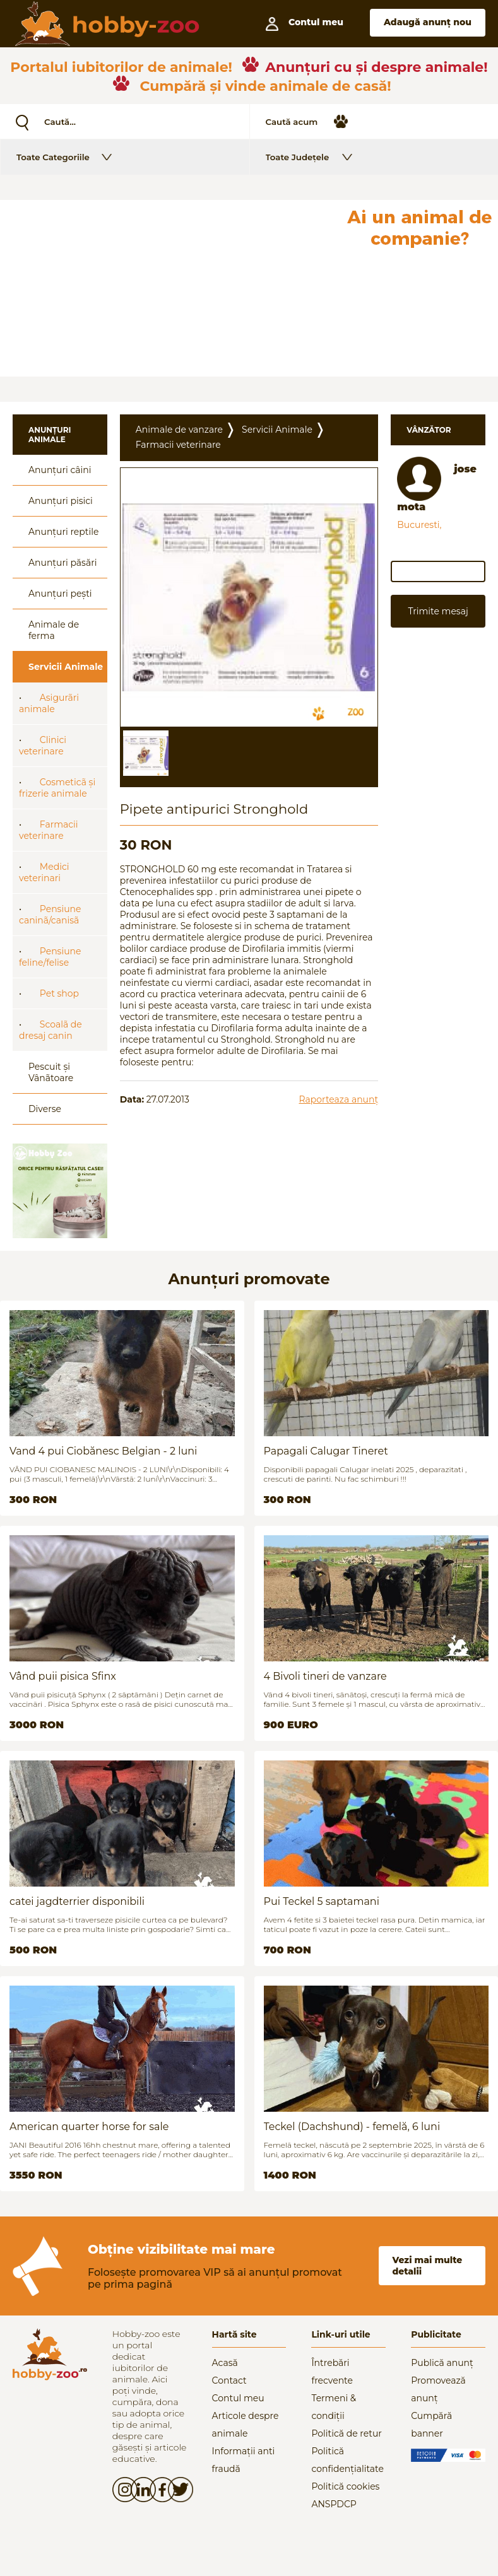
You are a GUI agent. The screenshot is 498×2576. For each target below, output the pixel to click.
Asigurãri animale (49, 703)
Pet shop (59, 993)
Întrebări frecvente (332, 2371)
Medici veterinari (44, 872)
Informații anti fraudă (243, 2459)
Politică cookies (345, 2486)
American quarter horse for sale (89, 2127)
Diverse (44, 1109)
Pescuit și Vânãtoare (50, 1072)
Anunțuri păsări (62, 562)
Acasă (225, 2362)
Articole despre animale (245, 2424)
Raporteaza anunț (338, 1099)
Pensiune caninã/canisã (50, 914)
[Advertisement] (170, 288)
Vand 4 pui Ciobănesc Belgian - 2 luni (103, 1451)
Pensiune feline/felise (50, 957)
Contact (229, 2380)
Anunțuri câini (60, 470)
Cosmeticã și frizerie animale (57, 787)
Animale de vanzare (179, 429)
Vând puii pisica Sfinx (62, 1676)
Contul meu (238, 2398)
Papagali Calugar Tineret (326, 1451)
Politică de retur (346, 2433)
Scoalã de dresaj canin (50, 1030)
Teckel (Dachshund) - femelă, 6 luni (352, 2127)
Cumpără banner (431, 2424)
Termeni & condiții (333, 2406)
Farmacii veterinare (48, 830)
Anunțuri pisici (60, 500)
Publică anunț (442, 2362)
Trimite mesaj (438, 611)
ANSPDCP (333, 2504)
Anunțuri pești (60, 593)
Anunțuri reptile (63, 531)
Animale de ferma (53, 630)
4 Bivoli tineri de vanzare (325, 1676)
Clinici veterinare (42, 745)
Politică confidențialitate (347, 2459)
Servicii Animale (65, 666)
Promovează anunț (438, 2389)
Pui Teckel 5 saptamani (321, 1901)
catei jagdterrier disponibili (77, 1901)
